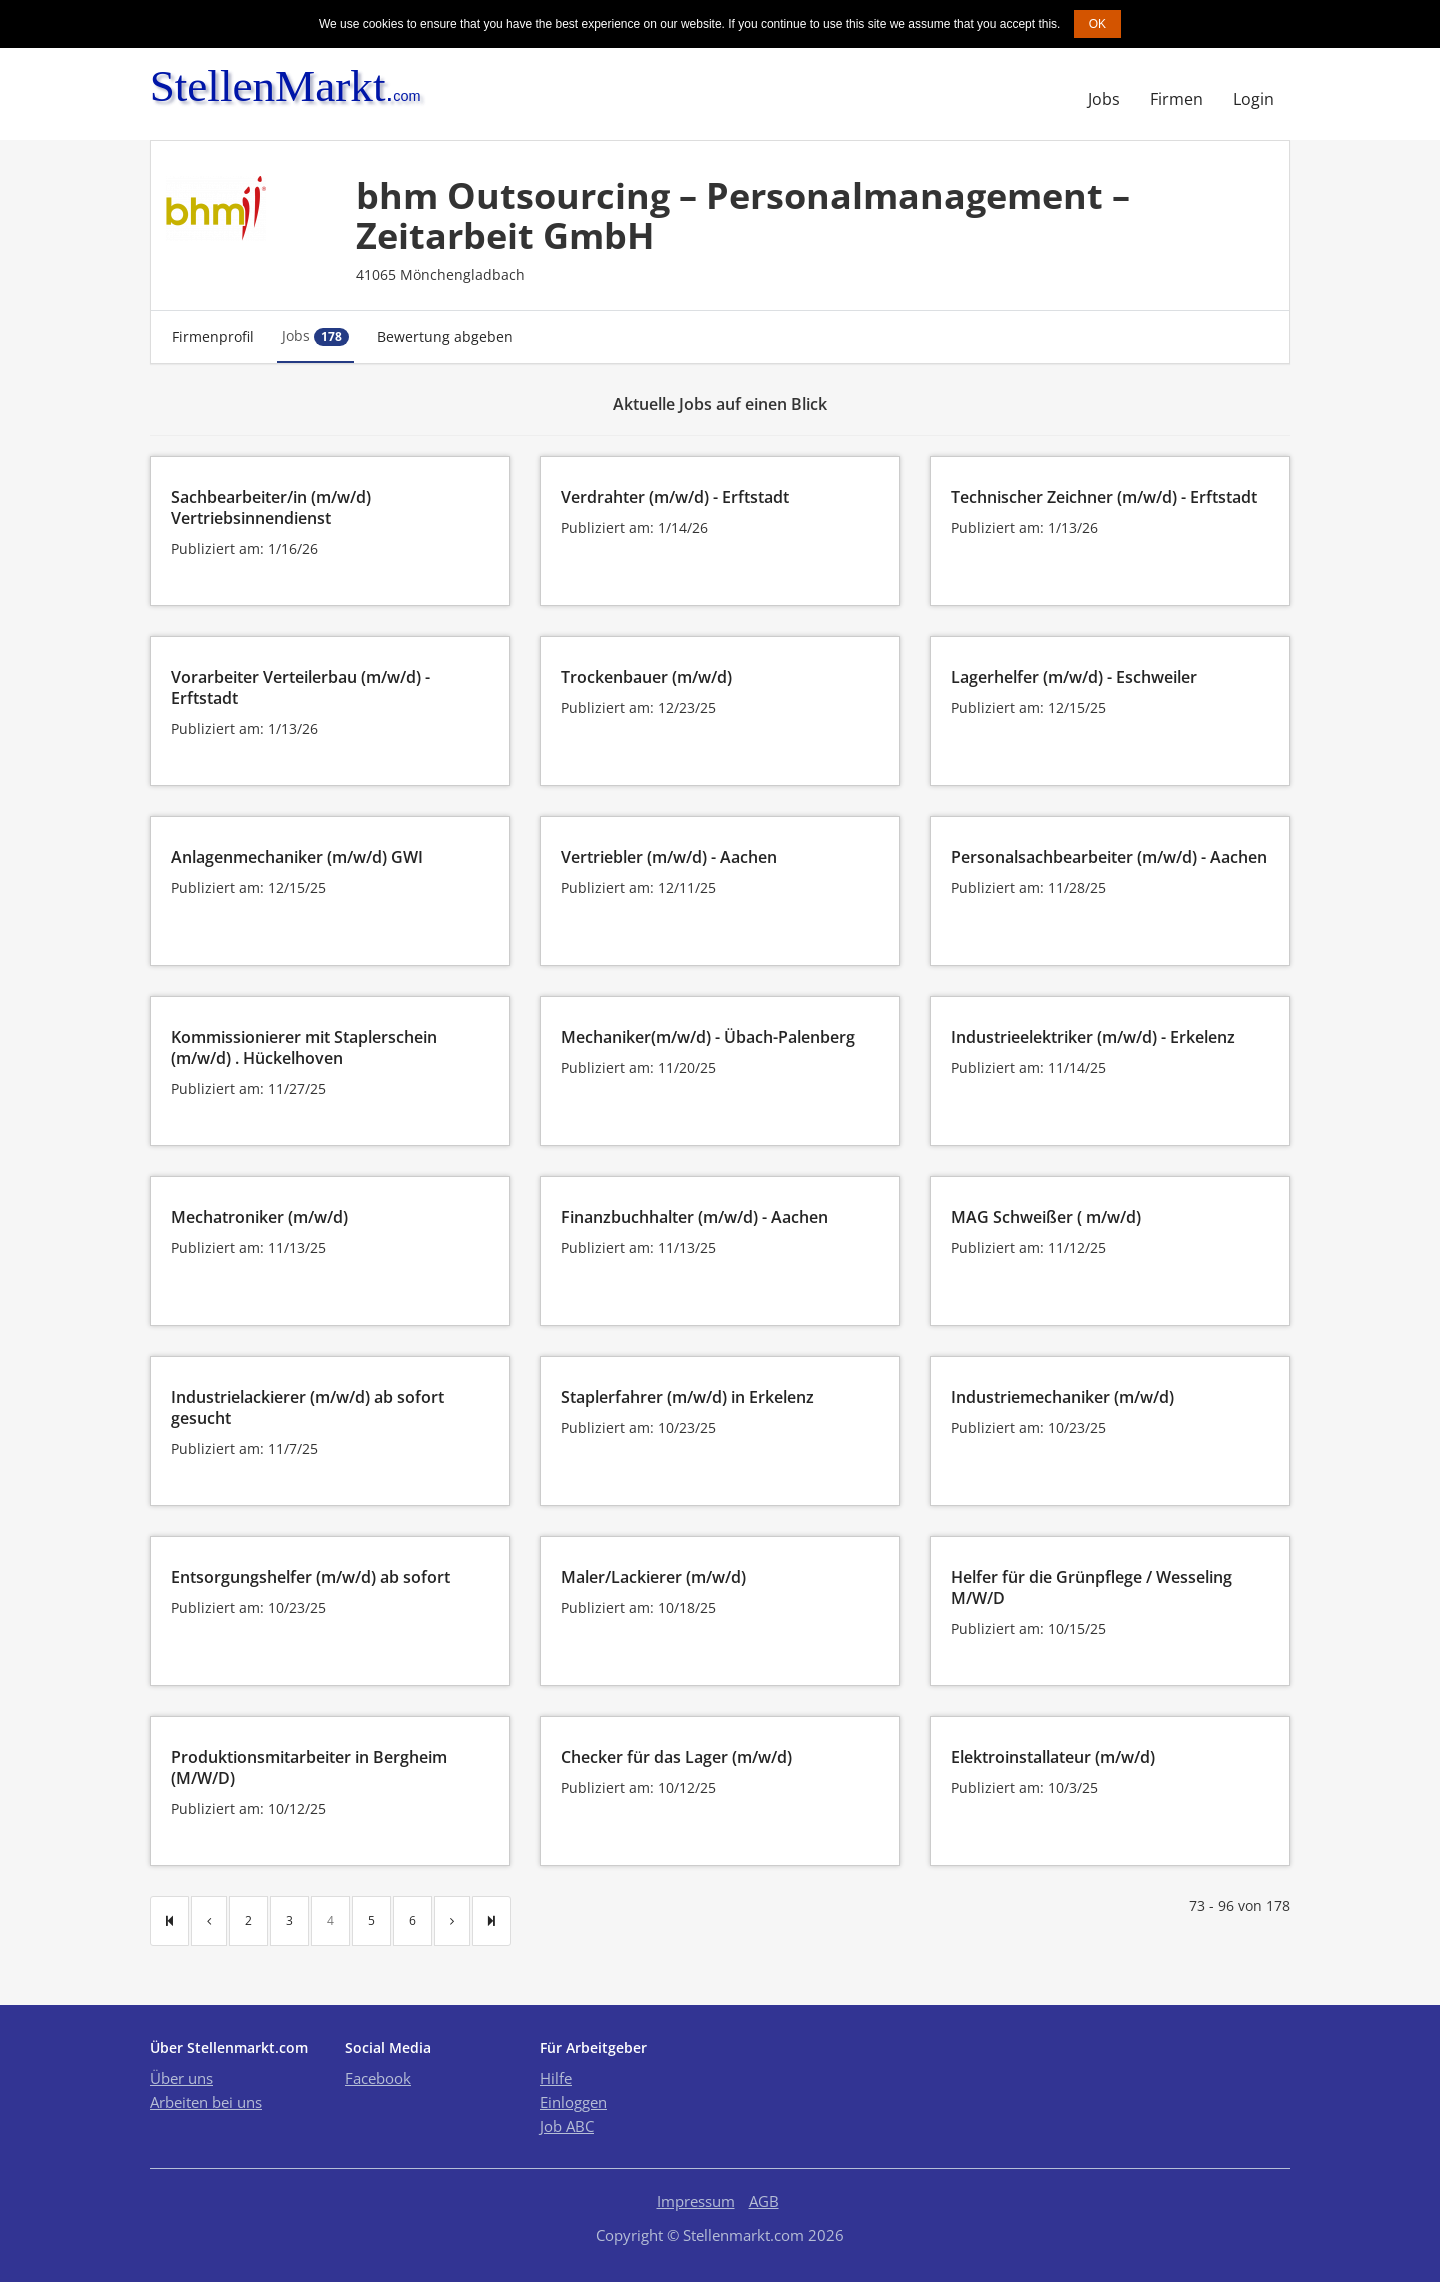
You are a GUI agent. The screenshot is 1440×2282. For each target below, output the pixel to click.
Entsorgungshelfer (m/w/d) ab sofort (310, 1577)
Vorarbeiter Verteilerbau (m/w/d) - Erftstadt (300, 687)
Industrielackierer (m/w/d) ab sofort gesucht (307, 1407)
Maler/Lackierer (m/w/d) (653, 1577)
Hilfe (556, 2078)
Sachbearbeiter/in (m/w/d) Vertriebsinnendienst (271, 507)
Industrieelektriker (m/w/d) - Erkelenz (1093, 1037)
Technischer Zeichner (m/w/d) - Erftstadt (1104, 497)
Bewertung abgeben (445, 336)
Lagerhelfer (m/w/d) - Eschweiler (1074, 677)
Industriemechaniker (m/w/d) (1062, 1397)
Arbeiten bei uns (206, 2102)
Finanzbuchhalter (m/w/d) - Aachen (694, 1217)
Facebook (378, 2078)
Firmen (1176, 99)
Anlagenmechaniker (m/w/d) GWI (297, 857)
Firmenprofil (213, 336)
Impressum (696, 2201)
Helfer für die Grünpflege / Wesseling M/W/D (1091, 1587)
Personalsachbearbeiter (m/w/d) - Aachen (1109, 857)
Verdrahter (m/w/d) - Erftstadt (675, 497)
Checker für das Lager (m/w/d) (676, 1757)
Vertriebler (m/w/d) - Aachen (669, 857)
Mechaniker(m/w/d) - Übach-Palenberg (708, 1037)
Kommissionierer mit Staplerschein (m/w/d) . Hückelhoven (304, 1047)
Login (1253, 99)
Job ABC (567, 2126)
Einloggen (573, 2102)
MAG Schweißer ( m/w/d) (1046, 1217)
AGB (764, 2201)
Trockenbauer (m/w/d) (646, 677)
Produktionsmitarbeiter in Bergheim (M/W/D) (309, 1767)
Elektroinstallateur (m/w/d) (1053, 1757)
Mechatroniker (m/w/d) (259, 1217)
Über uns (181, 2078)
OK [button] (1097, 24)
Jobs (1104, 99)
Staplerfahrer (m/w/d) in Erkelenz (687, 1397)
